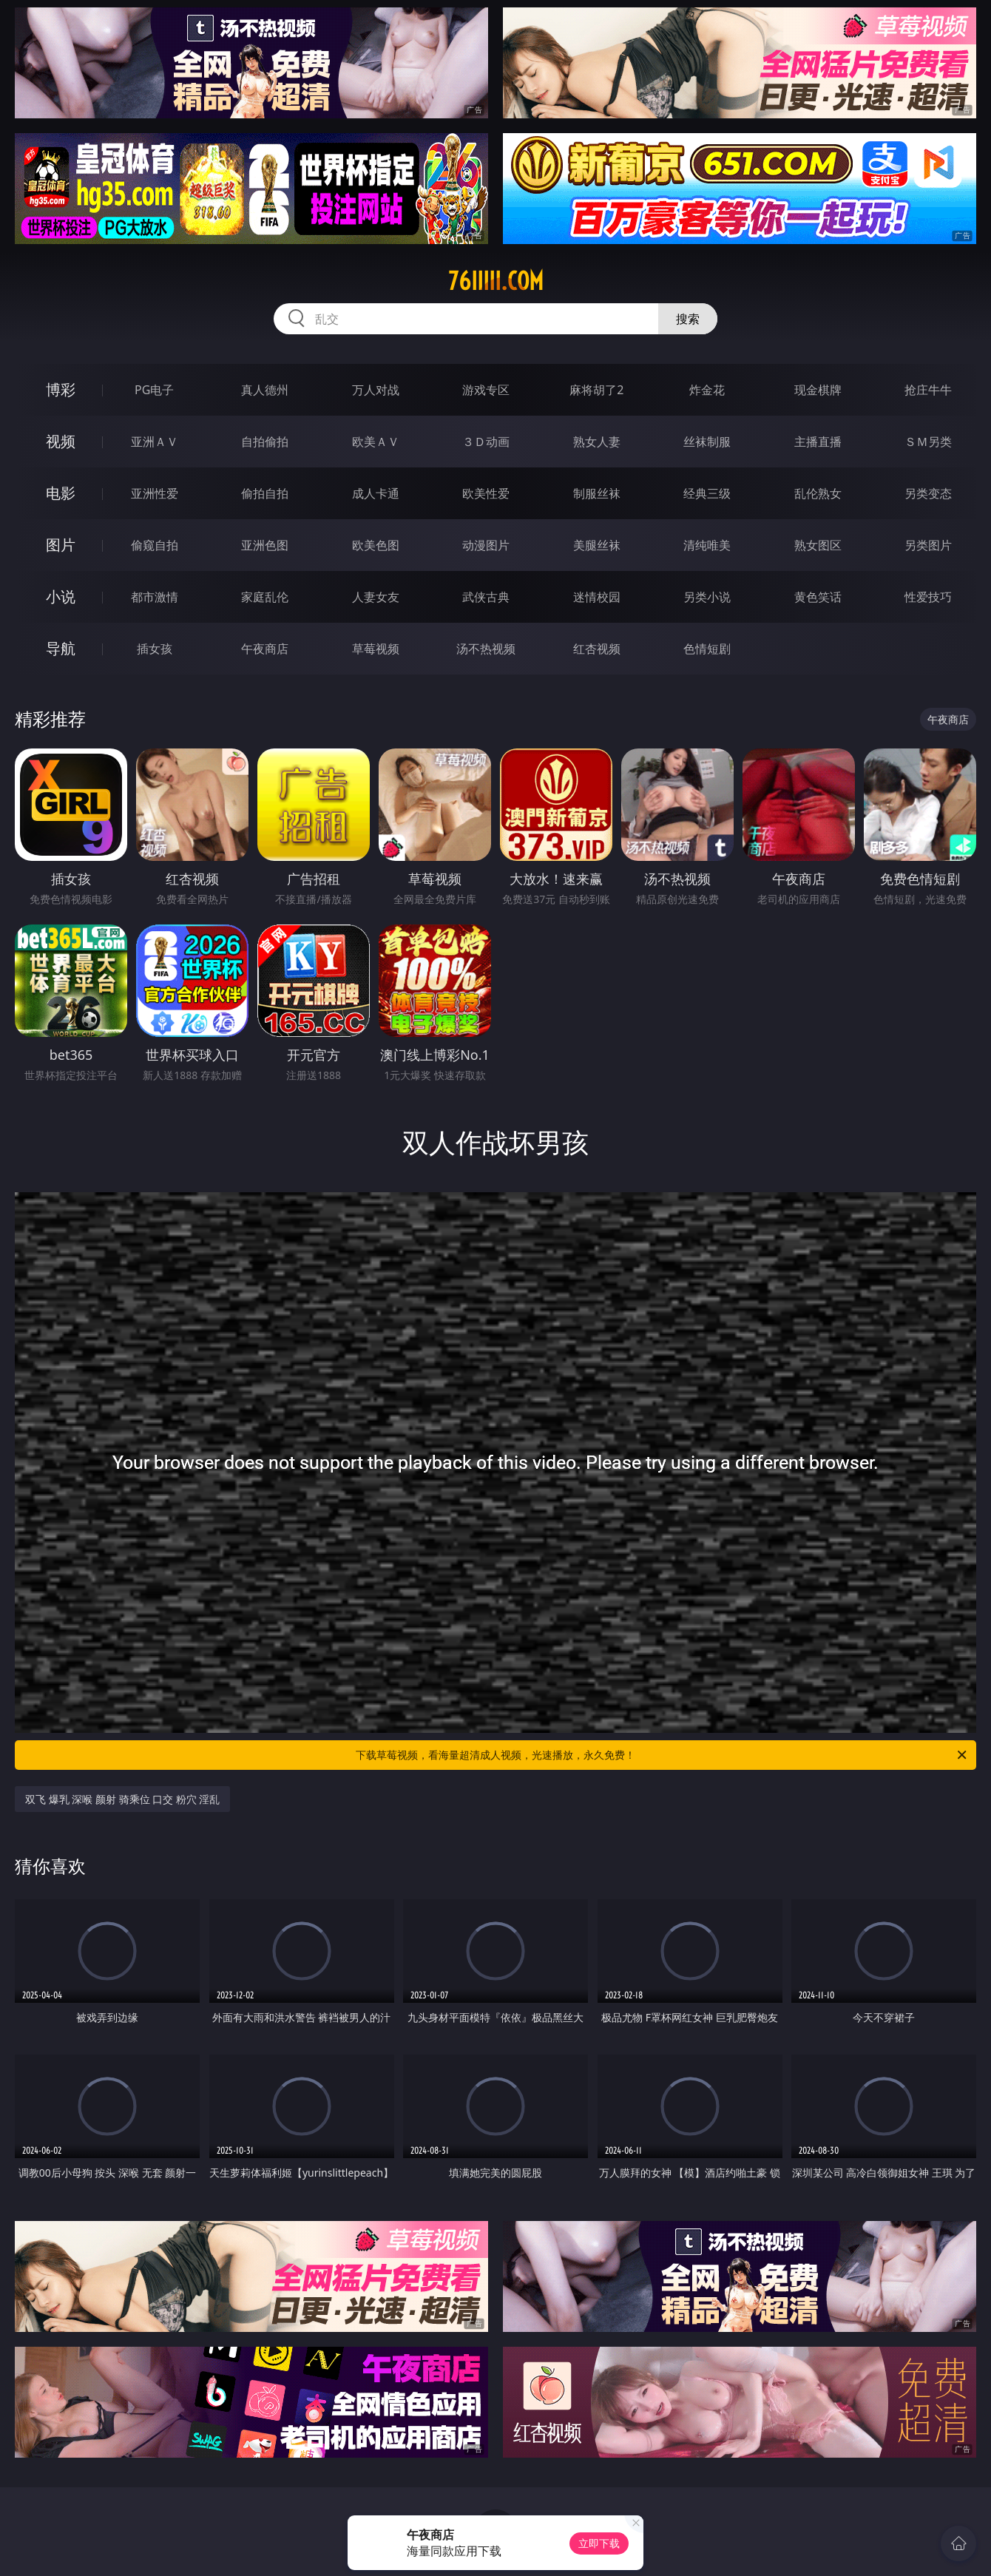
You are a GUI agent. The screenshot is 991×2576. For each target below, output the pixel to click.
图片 (60, 545)
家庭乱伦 (264, 597)
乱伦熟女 (818, 493)
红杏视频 (596, 648)
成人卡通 (375, 493)
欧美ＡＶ (375, 441)
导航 (60, 648)
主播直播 (818, 441)
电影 (60, 493)
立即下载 (599, 2543)
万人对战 (375, 390)
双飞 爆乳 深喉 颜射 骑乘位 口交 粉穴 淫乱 (122, 1799)
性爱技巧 (928, 597)
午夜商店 (264, 648)
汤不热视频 (485, 648)
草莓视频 (375, 648)
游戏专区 (486, 390)
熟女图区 (818, 545)
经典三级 (707, 493)
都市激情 (154, 597)
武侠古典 (486, 597)
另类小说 (707, 597)
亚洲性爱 (154, 493)
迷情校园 (596, 597)
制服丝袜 (596, 493)
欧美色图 (375, 545)
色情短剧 (707, 648)
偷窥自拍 (154, 545)
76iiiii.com (496, 281)
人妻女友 (375, 597)
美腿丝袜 (596, 545)
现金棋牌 (818, 390)
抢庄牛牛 (928, 390)
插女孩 (154, 648)
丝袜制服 (707, 441)
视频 (60, 441)
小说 (60, 596)
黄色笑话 (818, 597)
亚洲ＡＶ (154, 441)
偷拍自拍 (264, 493)
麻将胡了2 (596, 390)
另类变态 (928, 493)
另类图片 (928, 545)
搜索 (688, 319)
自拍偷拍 (264, 441)
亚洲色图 (264, 545)
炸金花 (707, 390)
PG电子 (154, 390)
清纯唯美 (707, 545)
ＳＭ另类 (928, 441)
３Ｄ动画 (486, 441)
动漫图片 (486, 545)
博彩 (60, 389)
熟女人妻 (596, 441)
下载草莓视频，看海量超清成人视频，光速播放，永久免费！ (662, 1755)
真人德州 (264, 390)
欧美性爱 (486, 493)
